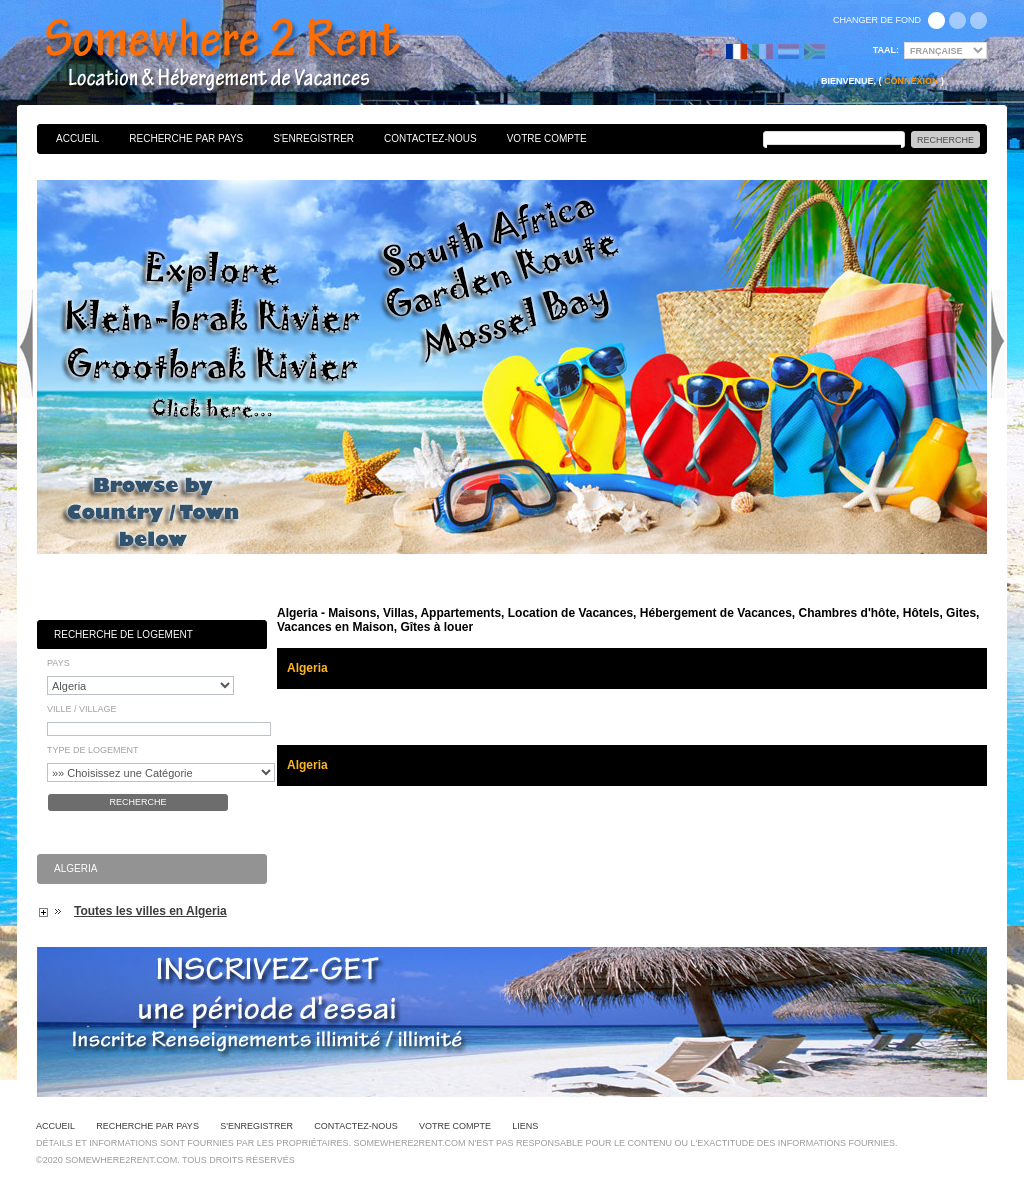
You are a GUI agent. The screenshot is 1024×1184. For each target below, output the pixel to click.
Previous (26, 344)
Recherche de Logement (123, 634)
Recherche (137, 802)
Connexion (911, 81)
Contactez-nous (430, 138)
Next (998, 344)
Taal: (886, 50)
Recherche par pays (186, 138)
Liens (525, 1126)
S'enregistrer (313, 138)
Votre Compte (547, 138)
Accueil (77, 138)
